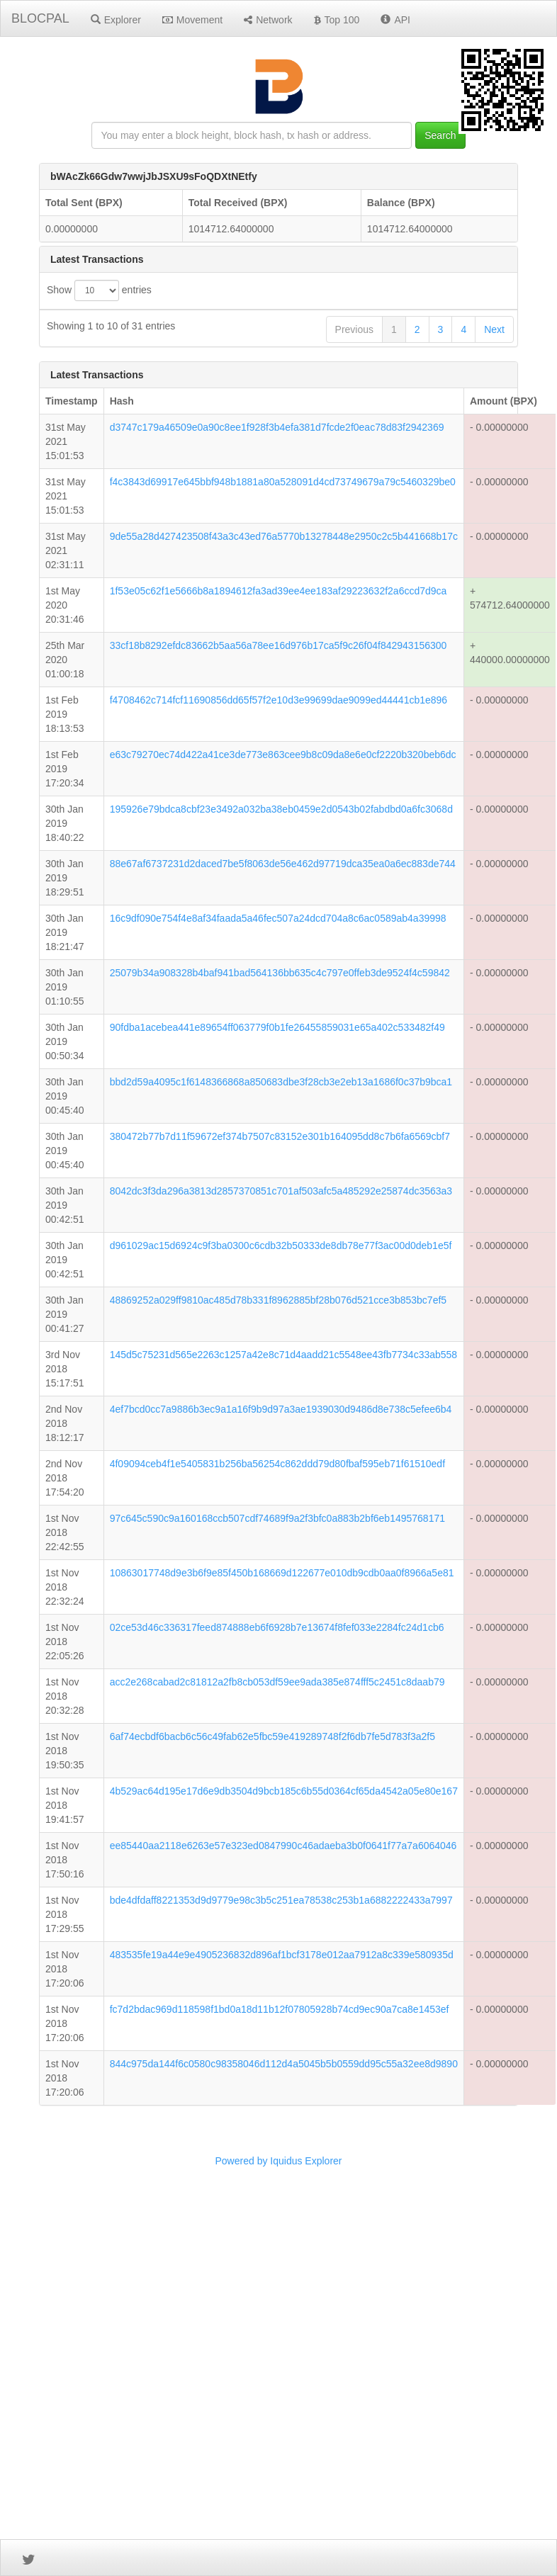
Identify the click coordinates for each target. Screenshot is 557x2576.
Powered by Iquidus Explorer (278, 2506)
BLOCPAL (40, 18)
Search (440, 135)
